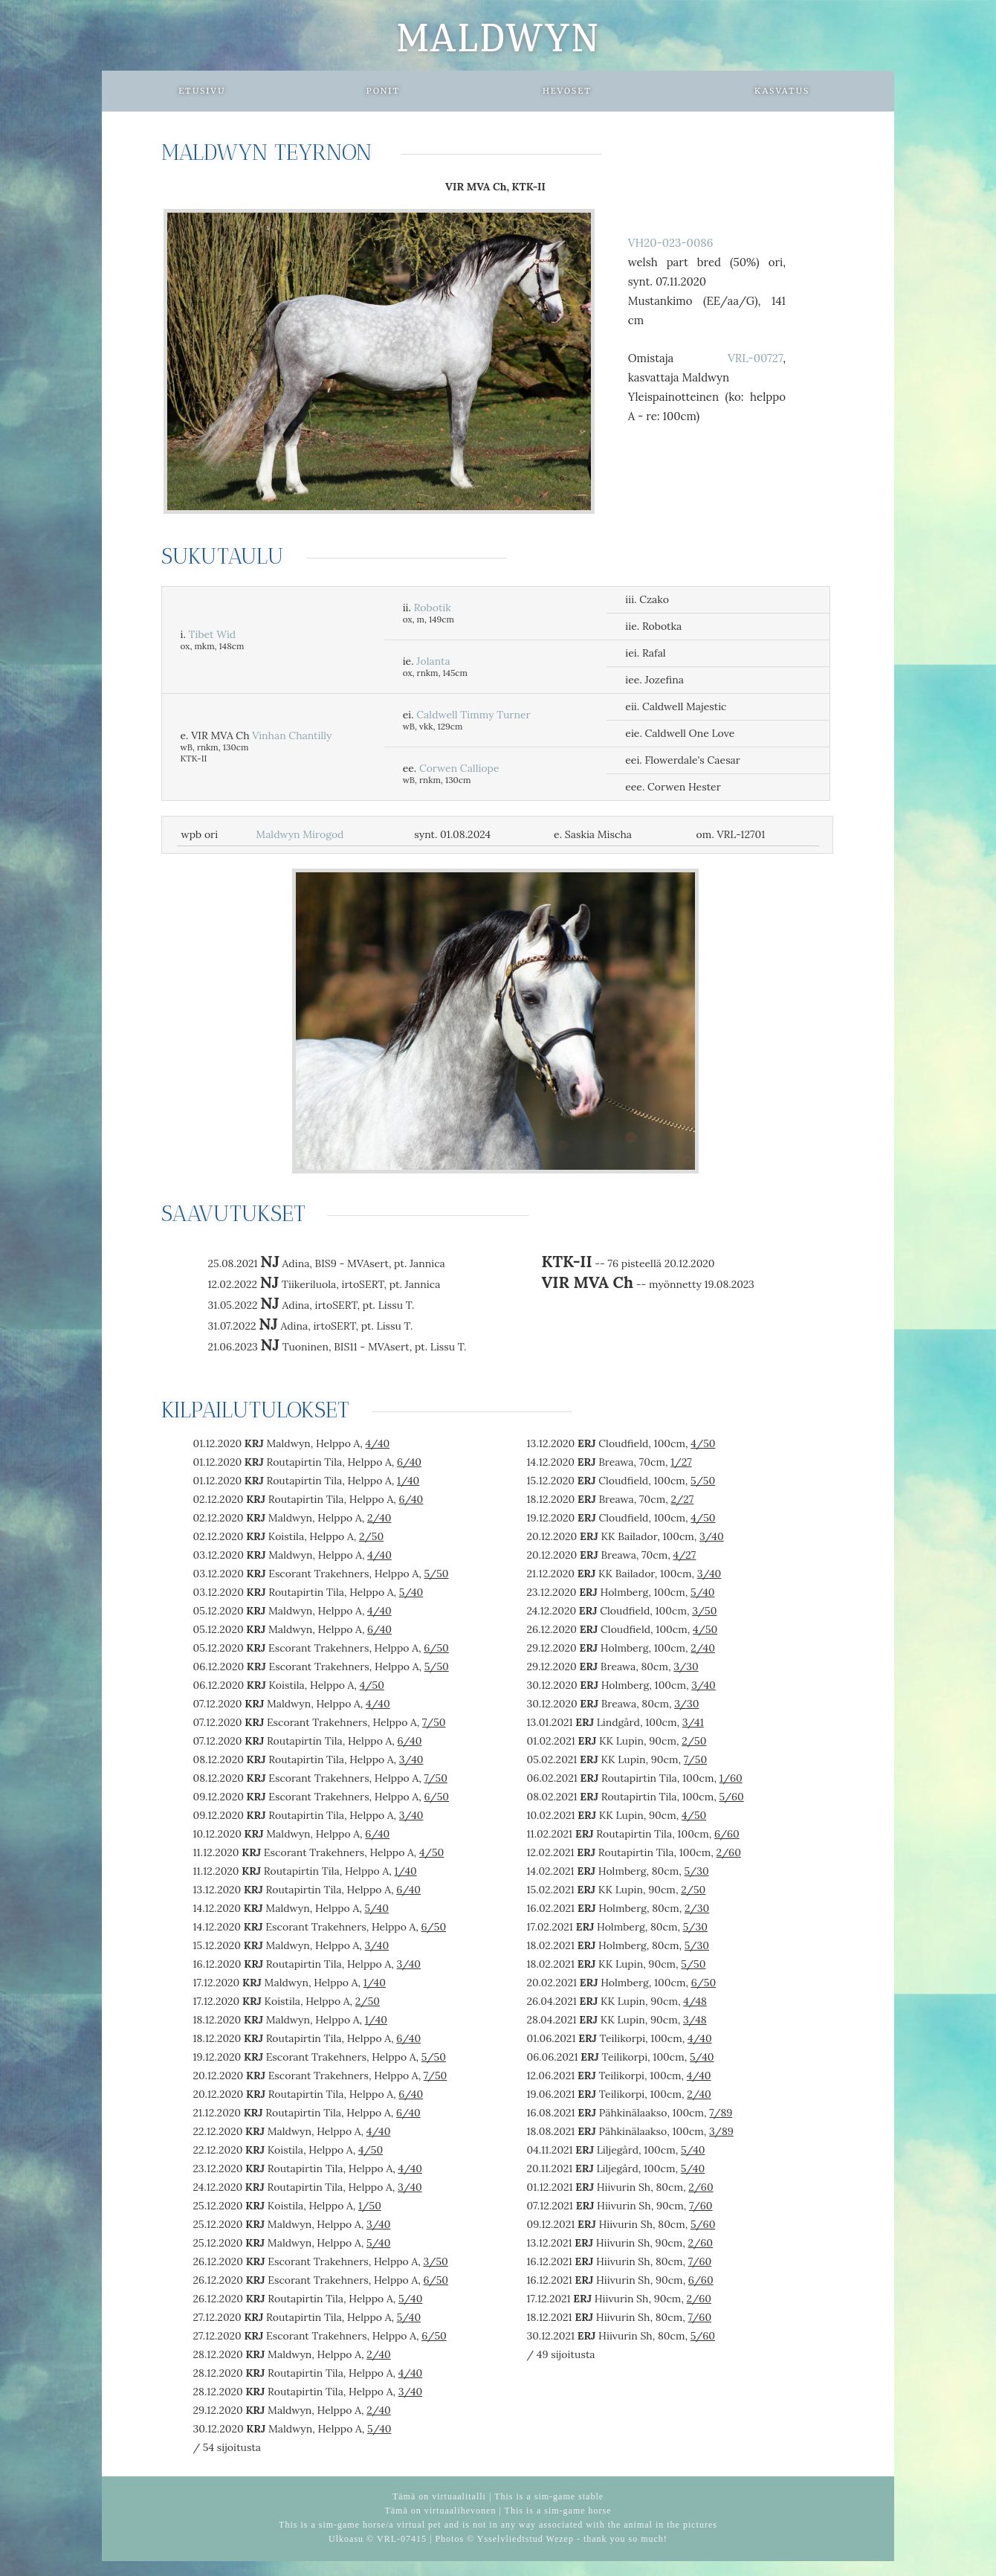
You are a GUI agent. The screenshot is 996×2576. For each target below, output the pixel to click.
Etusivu (201, 91)
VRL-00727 (755, 358)
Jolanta (433, 661)
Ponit (383, 91)
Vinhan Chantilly (292, 735)
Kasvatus (781, 91)
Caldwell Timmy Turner (473, 714)
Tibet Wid (212, 634)
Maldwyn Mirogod (299, 834)
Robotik (432, 607)
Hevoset (567, 91)
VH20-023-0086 (671, 243)
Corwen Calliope (459, 768)
